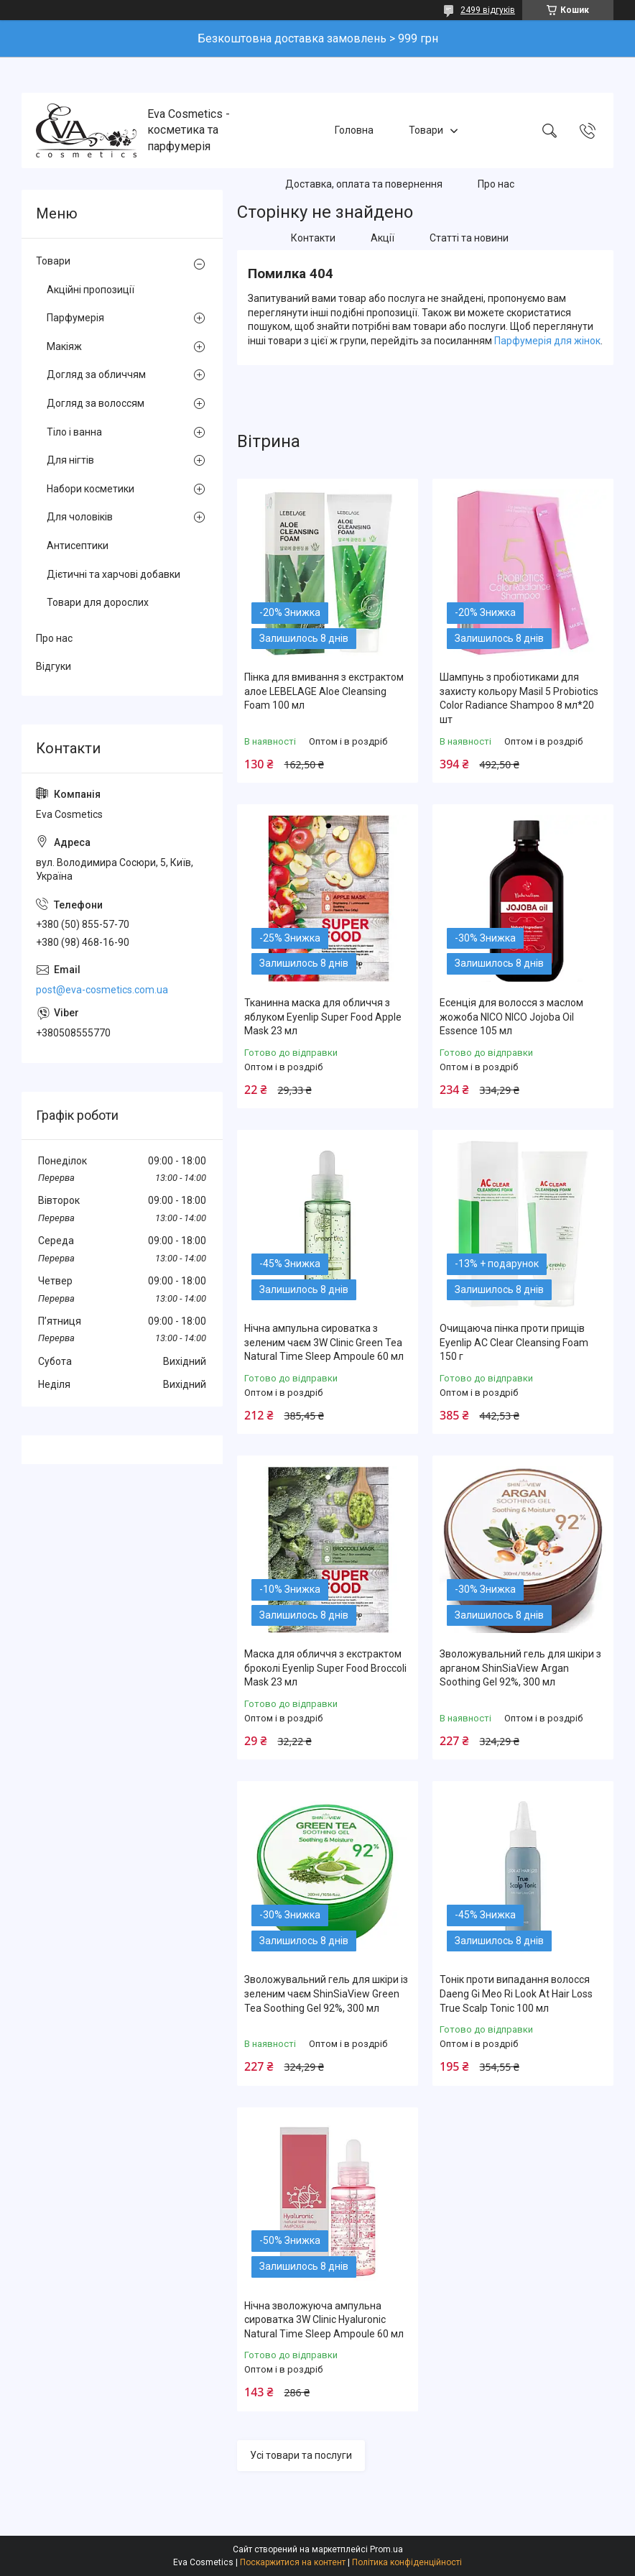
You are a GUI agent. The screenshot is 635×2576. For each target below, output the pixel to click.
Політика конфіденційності (407, 2562)
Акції (382, 238)
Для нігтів (70, 460)
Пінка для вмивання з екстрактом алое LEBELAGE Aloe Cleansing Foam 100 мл (324, 691)
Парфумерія (75, 317)
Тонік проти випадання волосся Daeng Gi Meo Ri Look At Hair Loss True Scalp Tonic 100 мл (516, 1993)
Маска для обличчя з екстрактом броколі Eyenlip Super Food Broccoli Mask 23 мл (325, 1668)
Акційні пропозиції (90, 289)
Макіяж (64, 346)
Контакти (313, 238)
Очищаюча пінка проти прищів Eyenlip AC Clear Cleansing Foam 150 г (514, 1342)
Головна (354, 130)
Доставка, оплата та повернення (363, 184)
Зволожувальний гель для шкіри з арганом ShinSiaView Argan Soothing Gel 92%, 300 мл (520, 1668)
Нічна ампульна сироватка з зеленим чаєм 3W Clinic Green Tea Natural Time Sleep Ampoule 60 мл (324, 1342)
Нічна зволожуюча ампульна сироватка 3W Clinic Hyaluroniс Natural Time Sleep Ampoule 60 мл (324, 2320)
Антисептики (77, 545)
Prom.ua (386, 2549)
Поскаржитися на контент (293, 2562)
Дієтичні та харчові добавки (113, 574)
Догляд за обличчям (96, 374)
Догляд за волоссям (95, 403)
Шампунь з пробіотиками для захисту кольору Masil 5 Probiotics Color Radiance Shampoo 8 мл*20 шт (519, 698)
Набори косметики (90, 488)
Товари (426, 130)
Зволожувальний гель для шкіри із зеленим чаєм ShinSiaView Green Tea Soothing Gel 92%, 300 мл (326, 1993)
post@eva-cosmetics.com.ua (102, 989)
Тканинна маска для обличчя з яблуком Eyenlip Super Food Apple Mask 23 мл (323, 1016)
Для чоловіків (80, 517)
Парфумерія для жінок (547, 340)
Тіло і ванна (74, 432)
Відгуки (53, 666)
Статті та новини (469, 238)
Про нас (496, 184)
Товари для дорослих (98, 602)
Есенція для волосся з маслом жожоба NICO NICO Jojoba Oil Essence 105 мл (511, 1016)
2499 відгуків (487, 10)
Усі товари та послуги (301, 2455)
